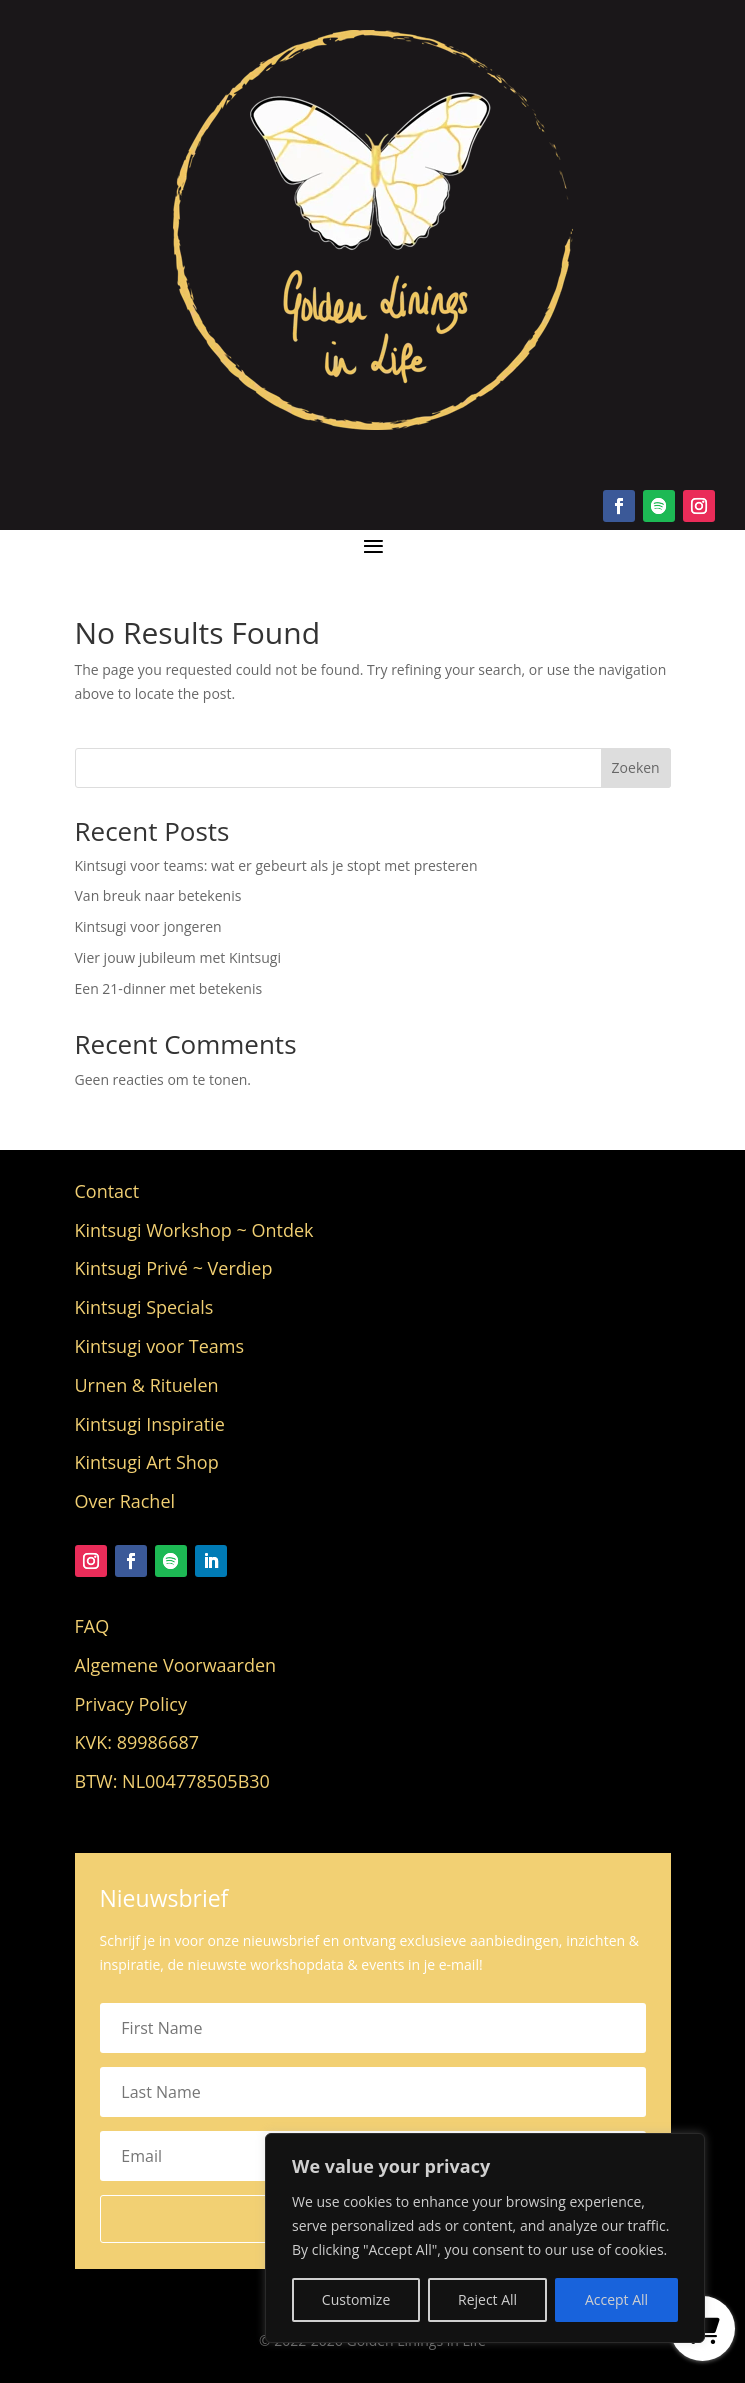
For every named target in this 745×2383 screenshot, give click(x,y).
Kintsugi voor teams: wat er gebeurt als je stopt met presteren (276, 865)
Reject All (487, 2299)
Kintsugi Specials (144, 1307)
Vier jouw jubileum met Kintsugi (178, 957)
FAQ (92, 1626)
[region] (485, 2238)
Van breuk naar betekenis (158, 895)
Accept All (616, 2299)
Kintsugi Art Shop (147, 1462)
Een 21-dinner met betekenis (169, 988)
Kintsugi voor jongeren (148, 926)
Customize (356, 2299)
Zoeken (636, 767)
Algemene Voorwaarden (176, 1665)
